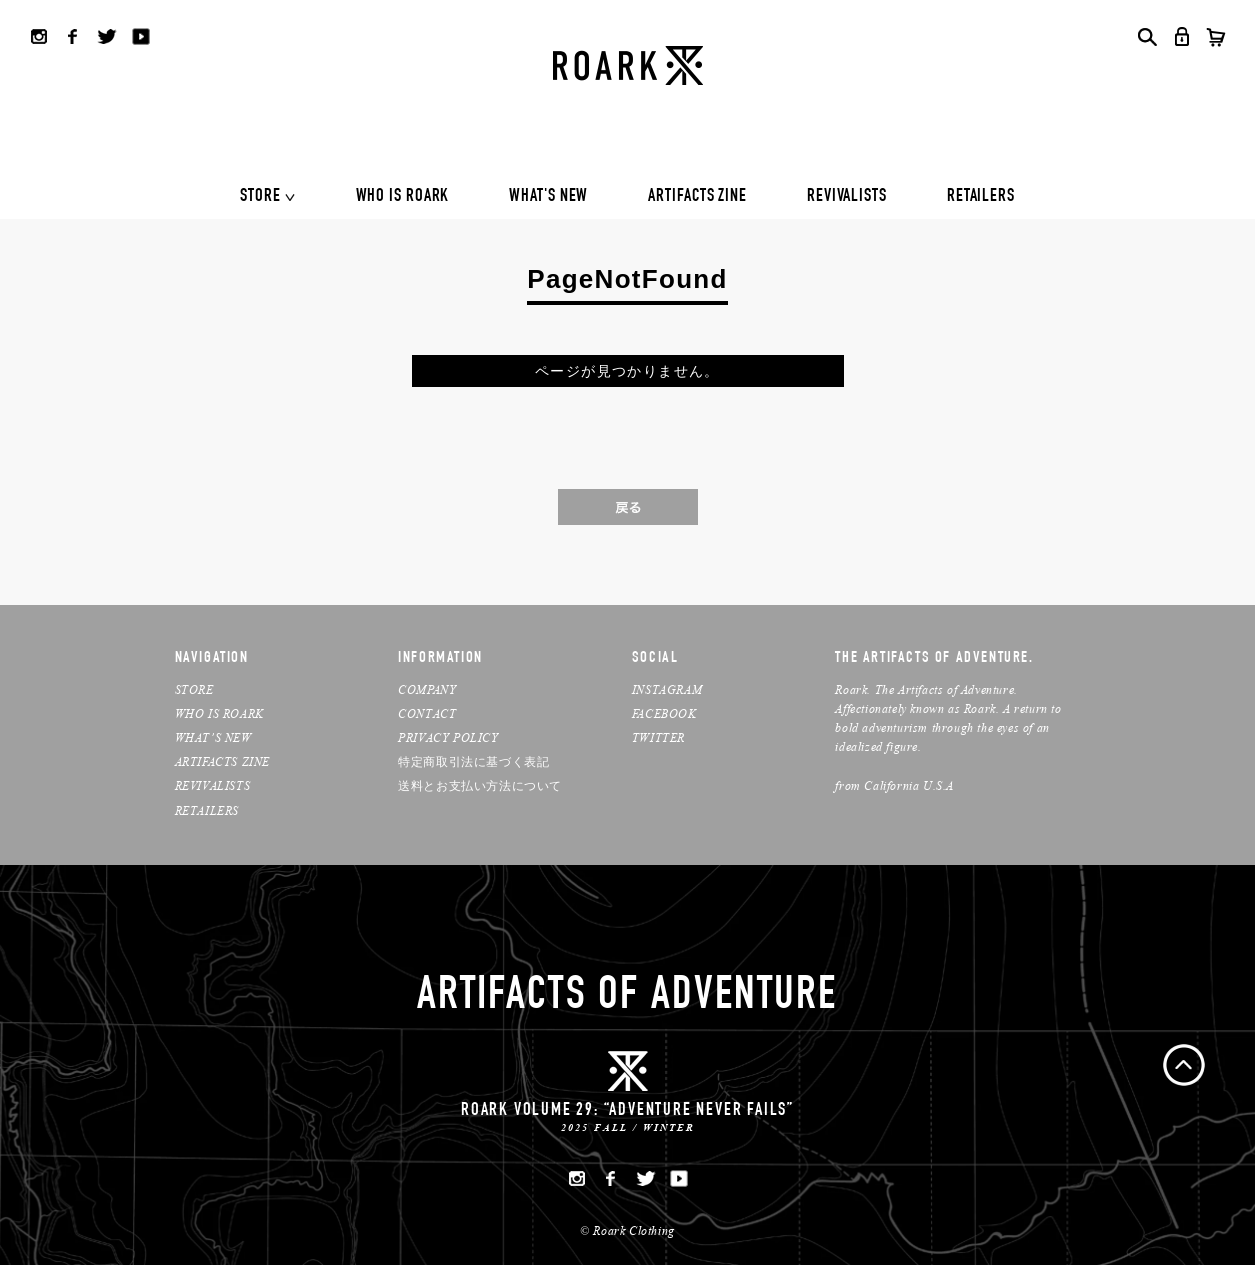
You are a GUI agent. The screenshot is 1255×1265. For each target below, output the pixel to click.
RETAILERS (981, 197)
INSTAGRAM (667, 689)
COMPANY (427, 689)
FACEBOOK (664, 713)
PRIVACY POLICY (448, 737)
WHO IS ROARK (403, 197)
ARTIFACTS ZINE (697, 197)
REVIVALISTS (847, 197)
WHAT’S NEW (213, 737)
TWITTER (658, 737)
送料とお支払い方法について (480, 785)
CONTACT (427, 713)
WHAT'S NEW (548, 197)
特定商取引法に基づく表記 (473, 761)
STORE (260, 197)
